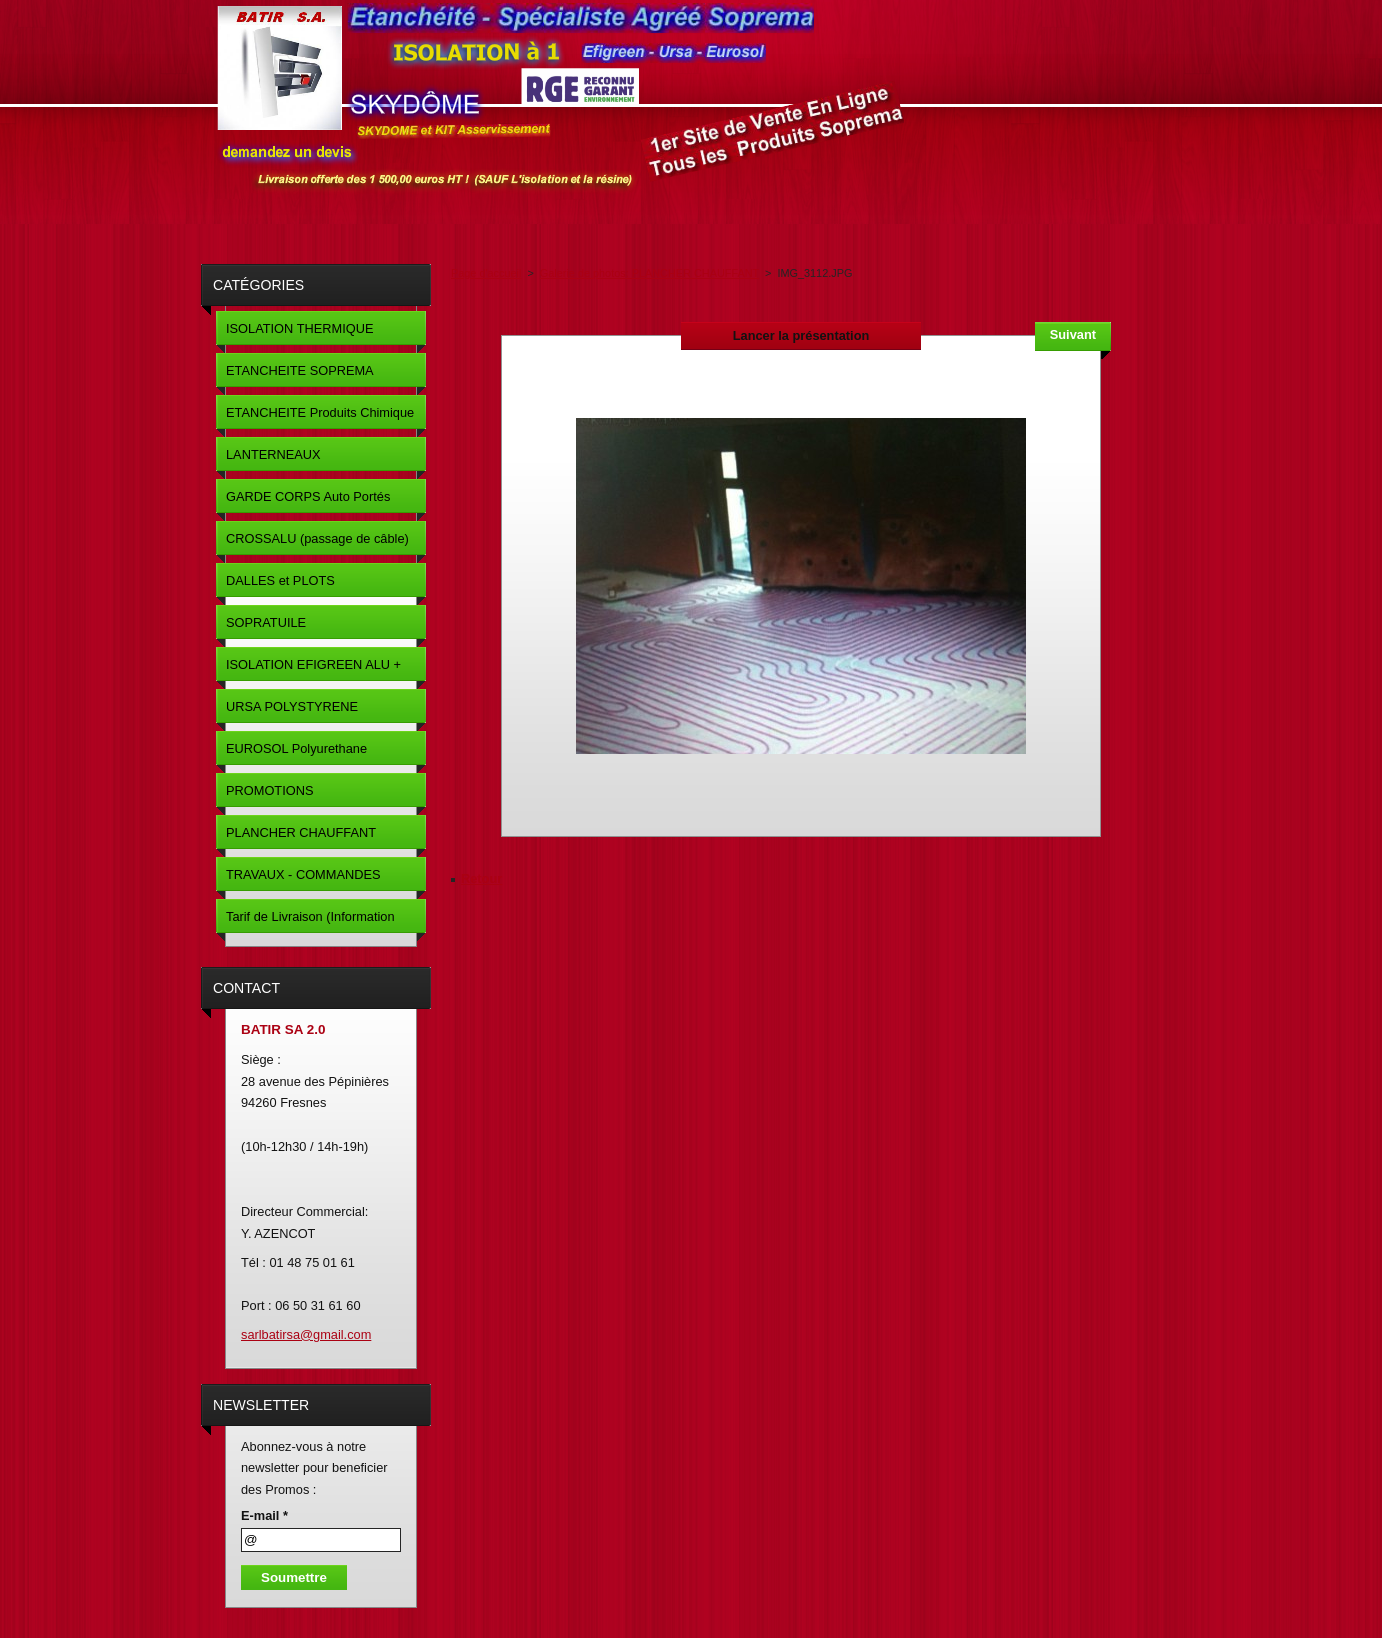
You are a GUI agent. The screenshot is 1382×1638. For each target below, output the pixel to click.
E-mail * (264, 1515)
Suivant (1073, 334)
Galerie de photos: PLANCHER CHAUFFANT (649, 273)
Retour (481, 878)
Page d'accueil (486, 273)
